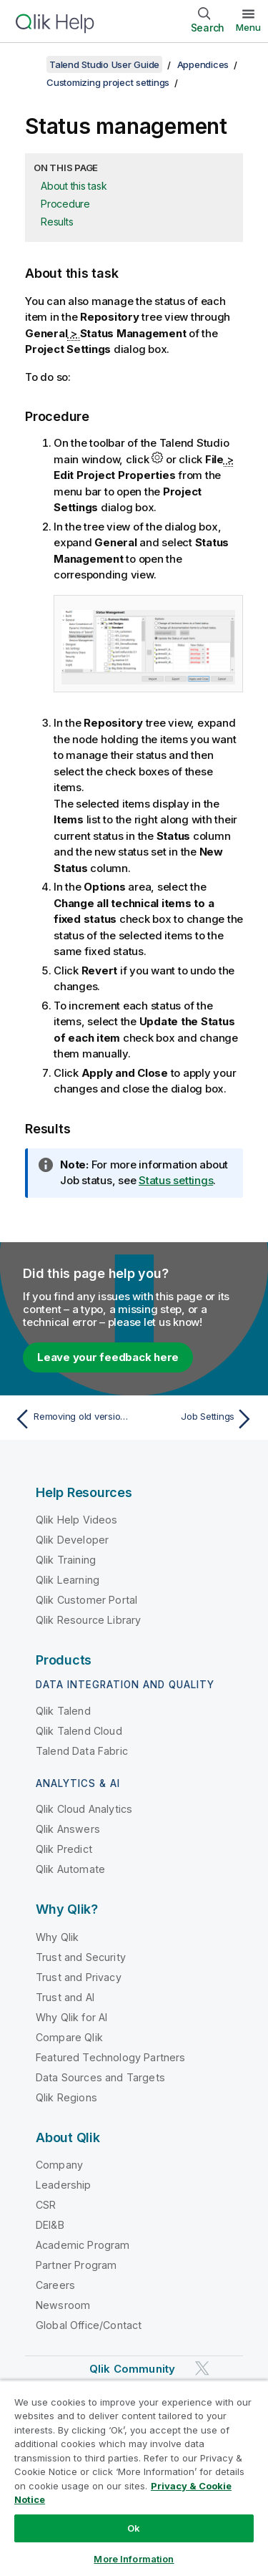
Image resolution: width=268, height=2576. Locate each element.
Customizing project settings (107, 82)
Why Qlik (57, 1937)
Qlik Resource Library (88, 1620)
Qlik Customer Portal (86, 1600)
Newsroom (63, 2305)
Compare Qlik (69, 2037)
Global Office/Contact (89, 2325)
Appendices (203, 64)
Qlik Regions (66, 2097)
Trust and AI (65, 1997)
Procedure (65, 204)
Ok (133, 2528)
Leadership (63, 2185)
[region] (134, 2478)
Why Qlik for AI (71, 2017)
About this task (73, 186)
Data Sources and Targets (100, 2077)
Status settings (176, 1180)
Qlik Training (66, 1560)
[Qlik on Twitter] (202, 2369)
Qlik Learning (67, 1580)
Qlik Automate (70, 1869)
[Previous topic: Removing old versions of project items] (71, 1419)
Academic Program (83, 2245)
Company (59, 2165)
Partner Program (76, 2265)
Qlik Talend (63, 1711)
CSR (46, 2205)
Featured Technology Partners (110, 2057)
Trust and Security (81, 1957)
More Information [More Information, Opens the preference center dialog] (134, 2559)
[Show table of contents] (28, 64)
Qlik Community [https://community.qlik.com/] (132, 2369)
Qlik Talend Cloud (79, 1731)
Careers (55, 2285)
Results (57, 222)
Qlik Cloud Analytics (84, 1809)
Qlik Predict (64, 1849)
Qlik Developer (72, 1540)
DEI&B (50, 2225)
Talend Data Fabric (82, 1751)
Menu (248, 27)
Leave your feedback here (108, 1357)
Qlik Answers (68, 1829)
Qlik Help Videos (77, 1520)
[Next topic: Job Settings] (197, 1419)
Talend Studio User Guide (104, 64)
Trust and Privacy (78, 1977)
